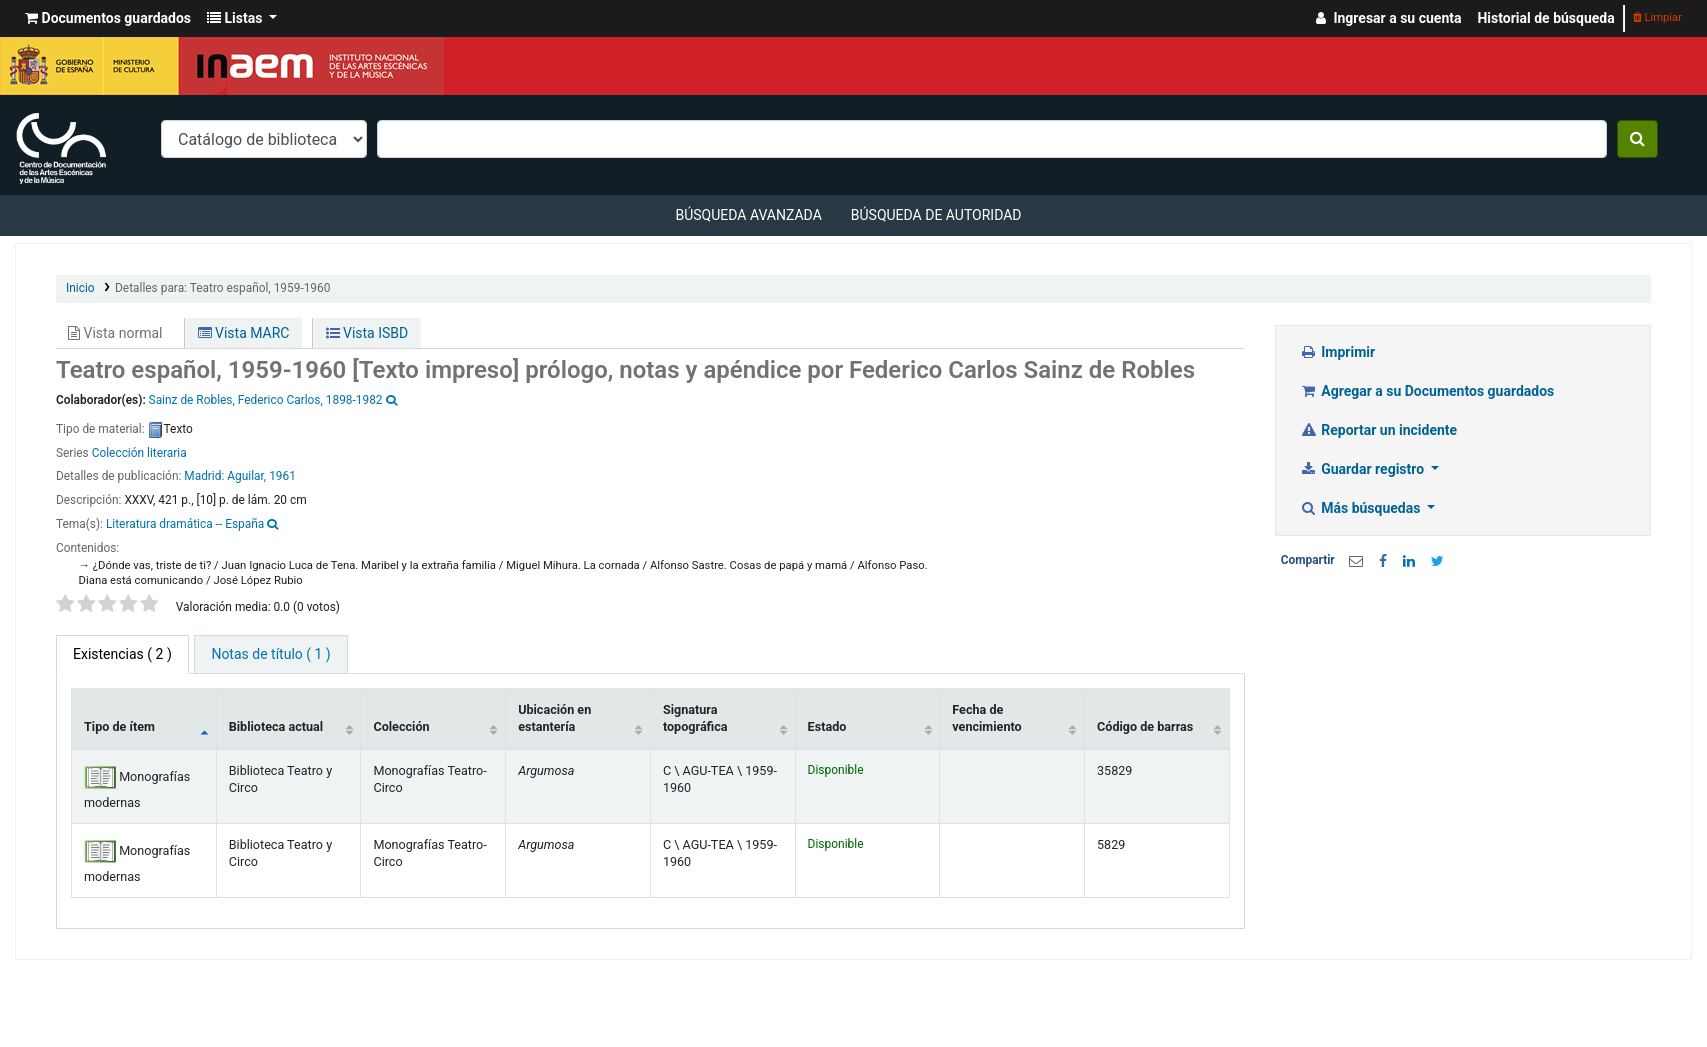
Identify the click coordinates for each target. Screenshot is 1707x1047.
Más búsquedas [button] (1362, 508)
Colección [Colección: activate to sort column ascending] (401, 726)
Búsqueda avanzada (748, 215)
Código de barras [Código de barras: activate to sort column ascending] (1145, 726)
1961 (282, 476)
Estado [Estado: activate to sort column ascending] (827, 726)
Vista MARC (244, 333)
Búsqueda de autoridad (936, 215)
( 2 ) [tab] (122, 654)
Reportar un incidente (1378, 430)
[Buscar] (1637, 139)
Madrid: (205, 476)
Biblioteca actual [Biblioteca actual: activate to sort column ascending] (276, 726)
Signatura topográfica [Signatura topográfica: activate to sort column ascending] (695, 718)
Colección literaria (139, 453)
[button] (108, 18)
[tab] (270, 654)
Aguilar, (246, 476)
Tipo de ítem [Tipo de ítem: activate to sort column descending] (119, 726)
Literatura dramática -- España (185, 524)
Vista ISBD (367, 333)
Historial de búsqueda (1545, 18)
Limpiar (1657, 17)
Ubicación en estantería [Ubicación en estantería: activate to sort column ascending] (554, 718)
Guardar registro (1364, 469)
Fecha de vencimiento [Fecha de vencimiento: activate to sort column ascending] (986, 718)
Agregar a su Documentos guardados (1427, 391)
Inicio (80, 288)
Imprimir (1337, 352)
